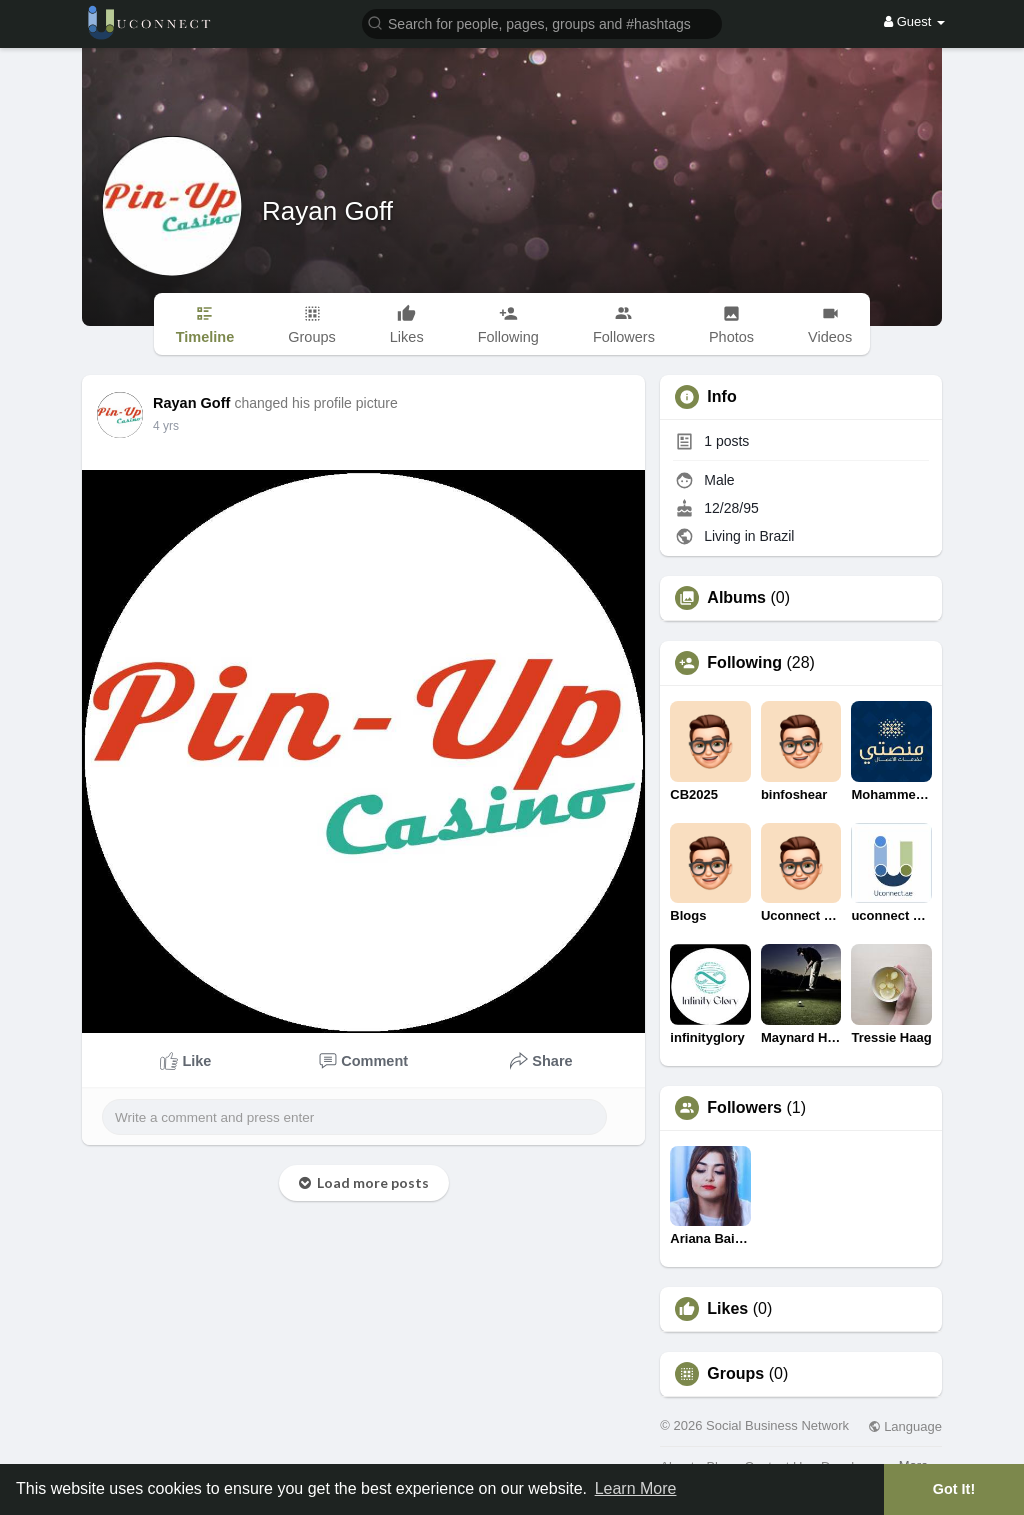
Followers (744, 1108)
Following (744, 663)
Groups (735, 1374)
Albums (736, 598)
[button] (542, 22)
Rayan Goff (327, 211)
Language (905, 1426)
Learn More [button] (636, 1488)
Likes (727, 1309)
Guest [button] (914, 21)
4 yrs (166, 426)
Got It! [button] (954, 1489)
